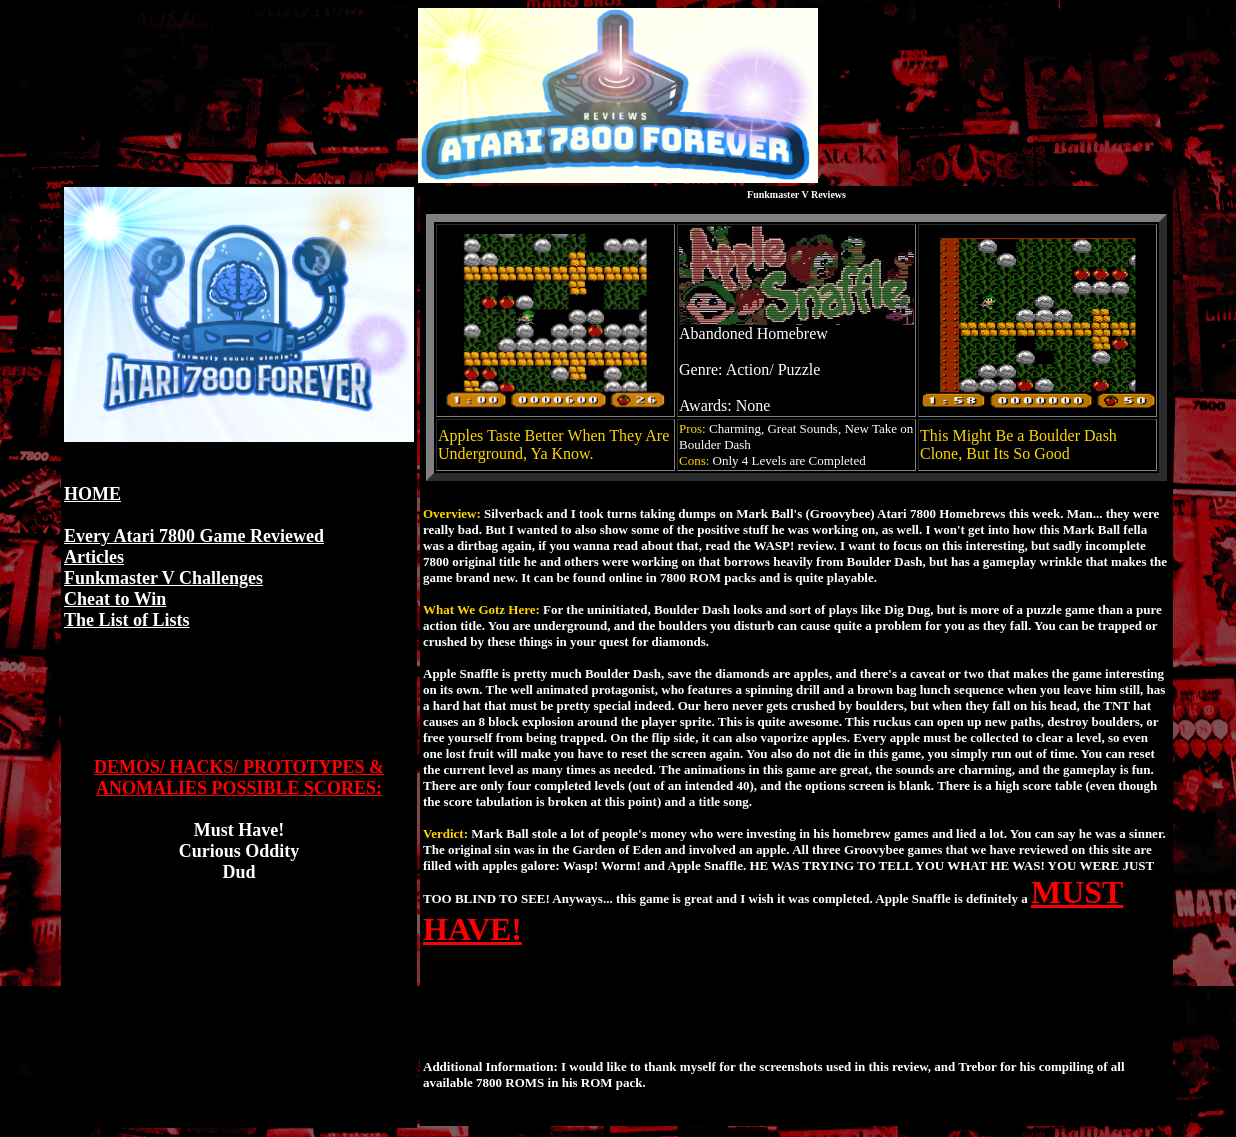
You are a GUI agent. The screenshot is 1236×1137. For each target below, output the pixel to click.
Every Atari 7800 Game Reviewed (194, 536)
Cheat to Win (115, 599)
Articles (94, 557)
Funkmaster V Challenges (163, 578)
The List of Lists (127, 620)
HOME (92, 494)
